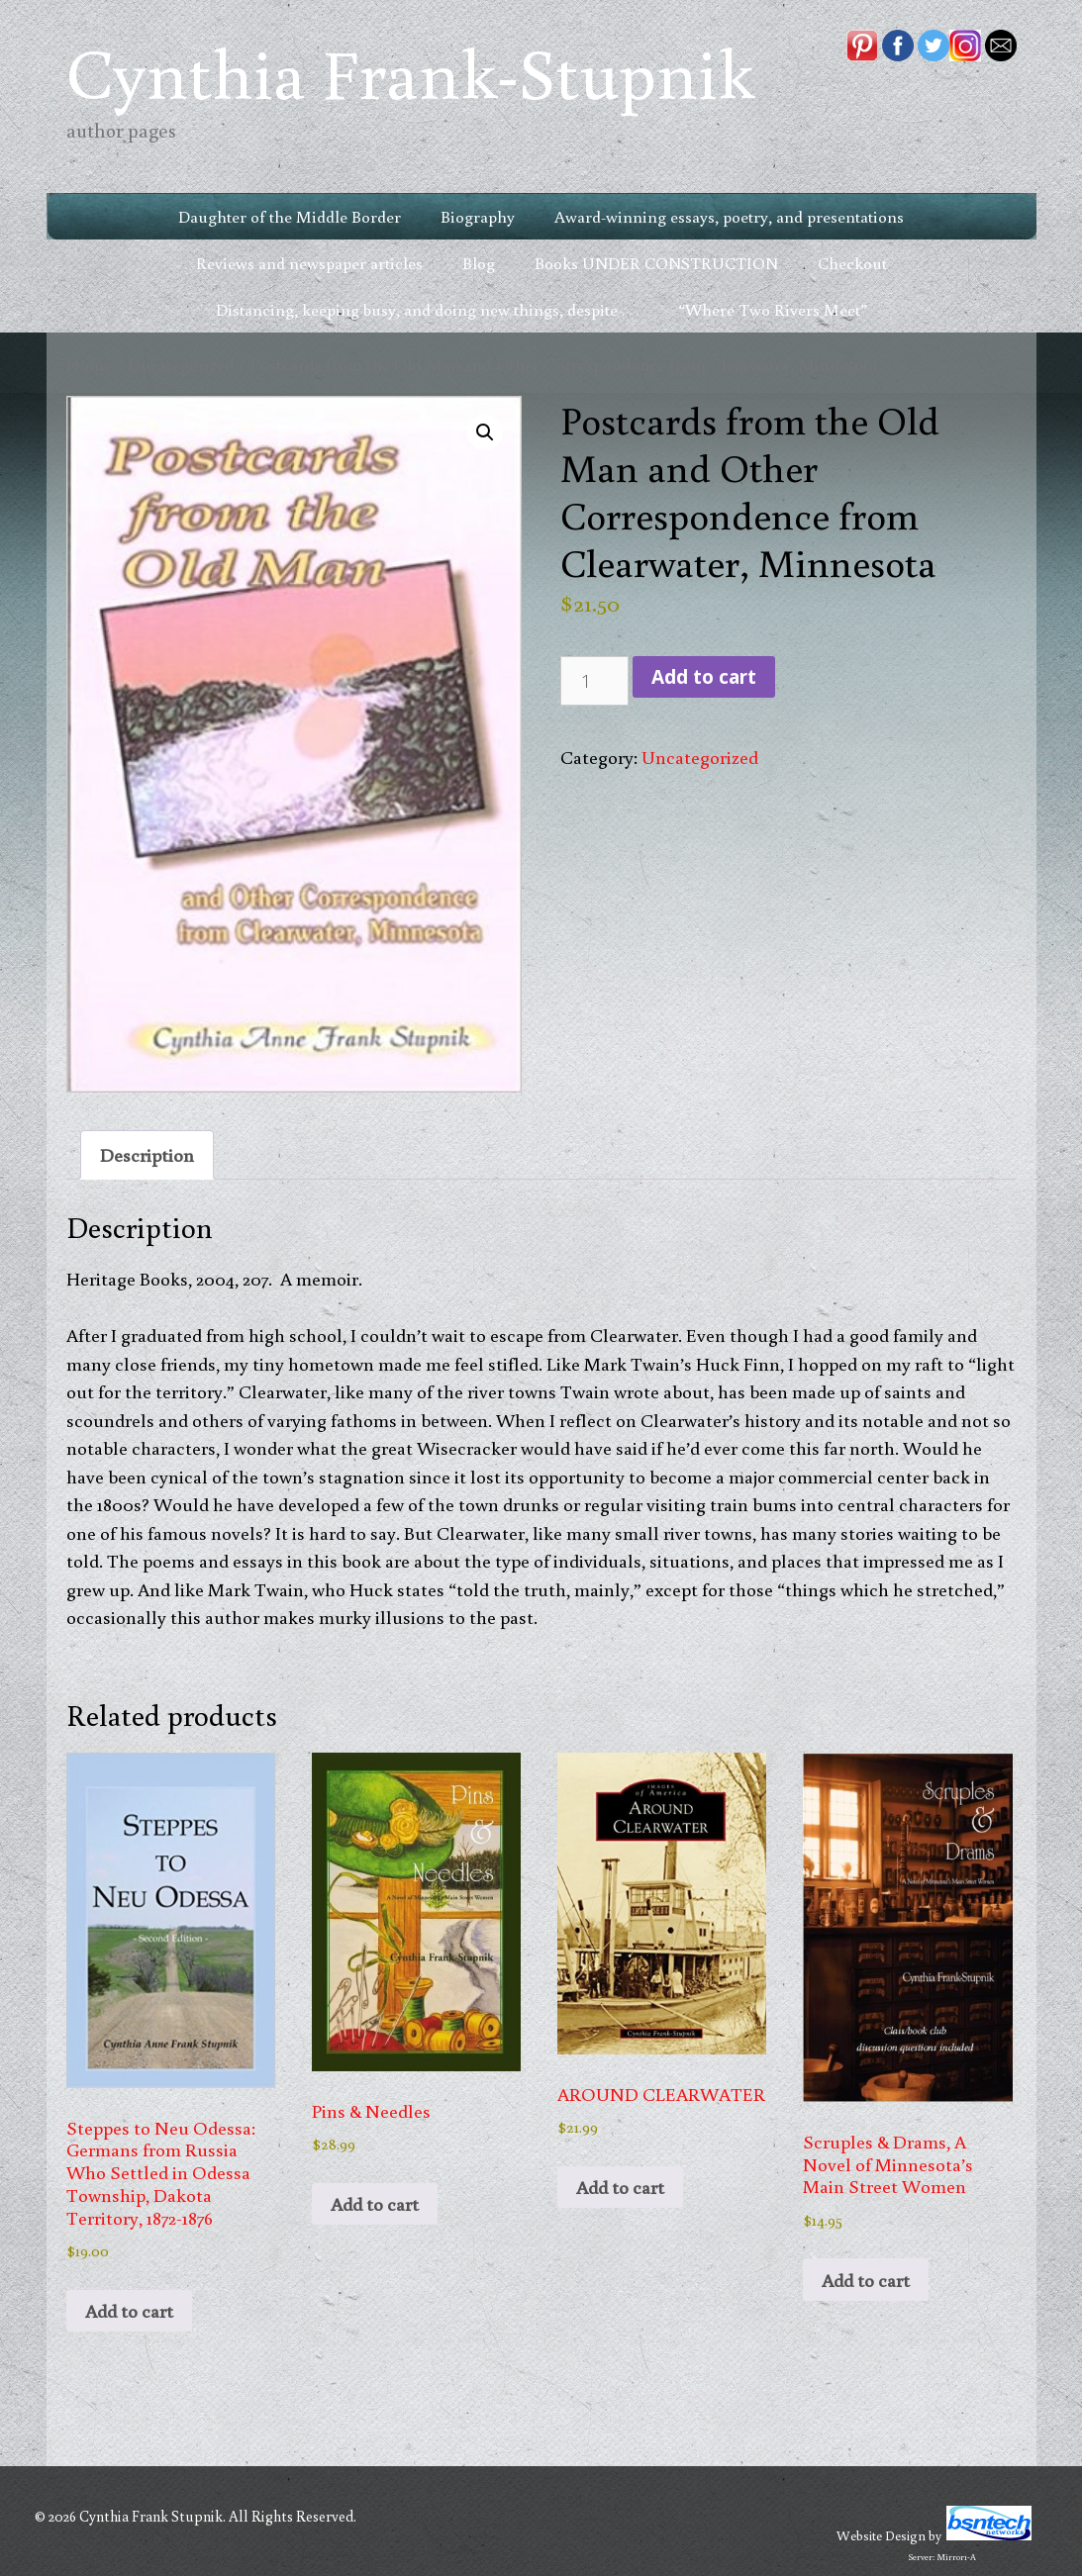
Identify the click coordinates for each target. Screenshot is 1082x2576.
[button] (485, 432)
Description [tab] (147, 1154)
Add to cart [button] (129, 2310)
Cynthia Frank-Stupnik (410, 72)
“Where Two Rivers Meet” (772, 309)
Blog (478, 262)
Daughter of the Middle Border (289, 216)
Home (89, 364)
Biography (478, 216)
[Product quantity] (594, 681)
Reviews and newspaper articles (309, 262)
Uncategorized (181, 364)
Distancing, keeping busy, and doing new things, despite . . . (427, 309)
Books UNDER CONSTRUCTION (656, 262)
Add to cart (703, 677)
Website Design (881, 2535)
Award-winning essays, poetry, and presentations (729, 216)
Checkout (852, 262)
